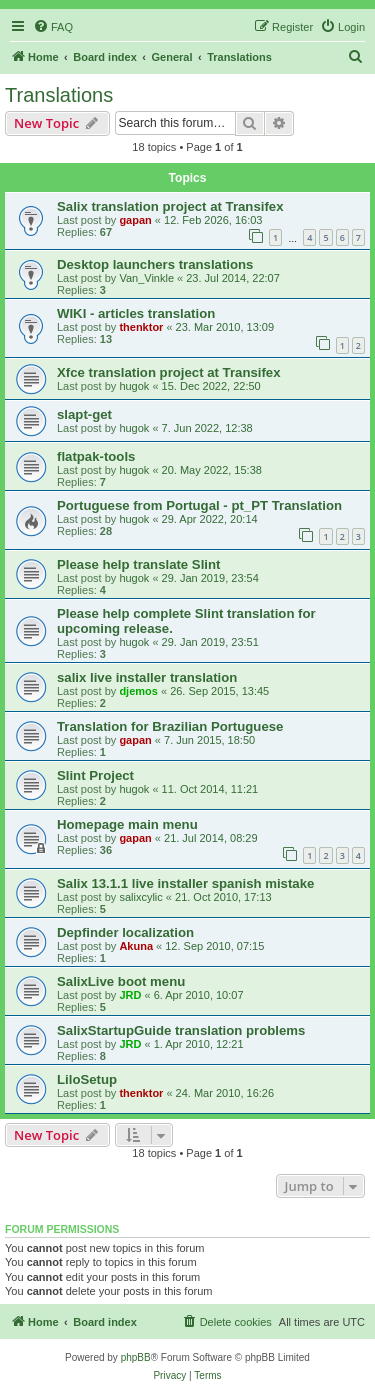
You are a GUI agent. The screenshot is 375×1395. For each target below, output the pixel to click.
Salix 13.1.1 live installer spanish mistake (185, 883)
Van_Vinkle (146, 278)
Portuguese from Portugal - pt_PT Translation (199, 505)
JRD (130, 995)
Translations (59, 95)
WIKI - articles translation (136, 313)
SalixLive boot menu (121, 981)
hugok (134, 386)
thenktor (141, 327)
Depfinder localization (125, 932)
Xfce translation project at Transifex (169, 372)
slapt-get (84, 414)
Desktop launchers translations (155, 264)
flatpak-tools (96, 456)
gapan (135, 220)
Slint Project (95, 775)
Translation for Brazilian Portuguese (170, 726)
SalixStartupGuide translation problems (181, 1030)
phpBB (136, 1357)
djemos (138, 691)
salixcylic (140, 897)
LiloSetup (87, 1079)
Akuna (136, 946)
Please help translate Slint (138, 564)
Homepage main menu (127, 824)
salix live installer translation (147, 677)
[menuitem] (53, 27)
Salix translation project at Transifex (170, 206)
